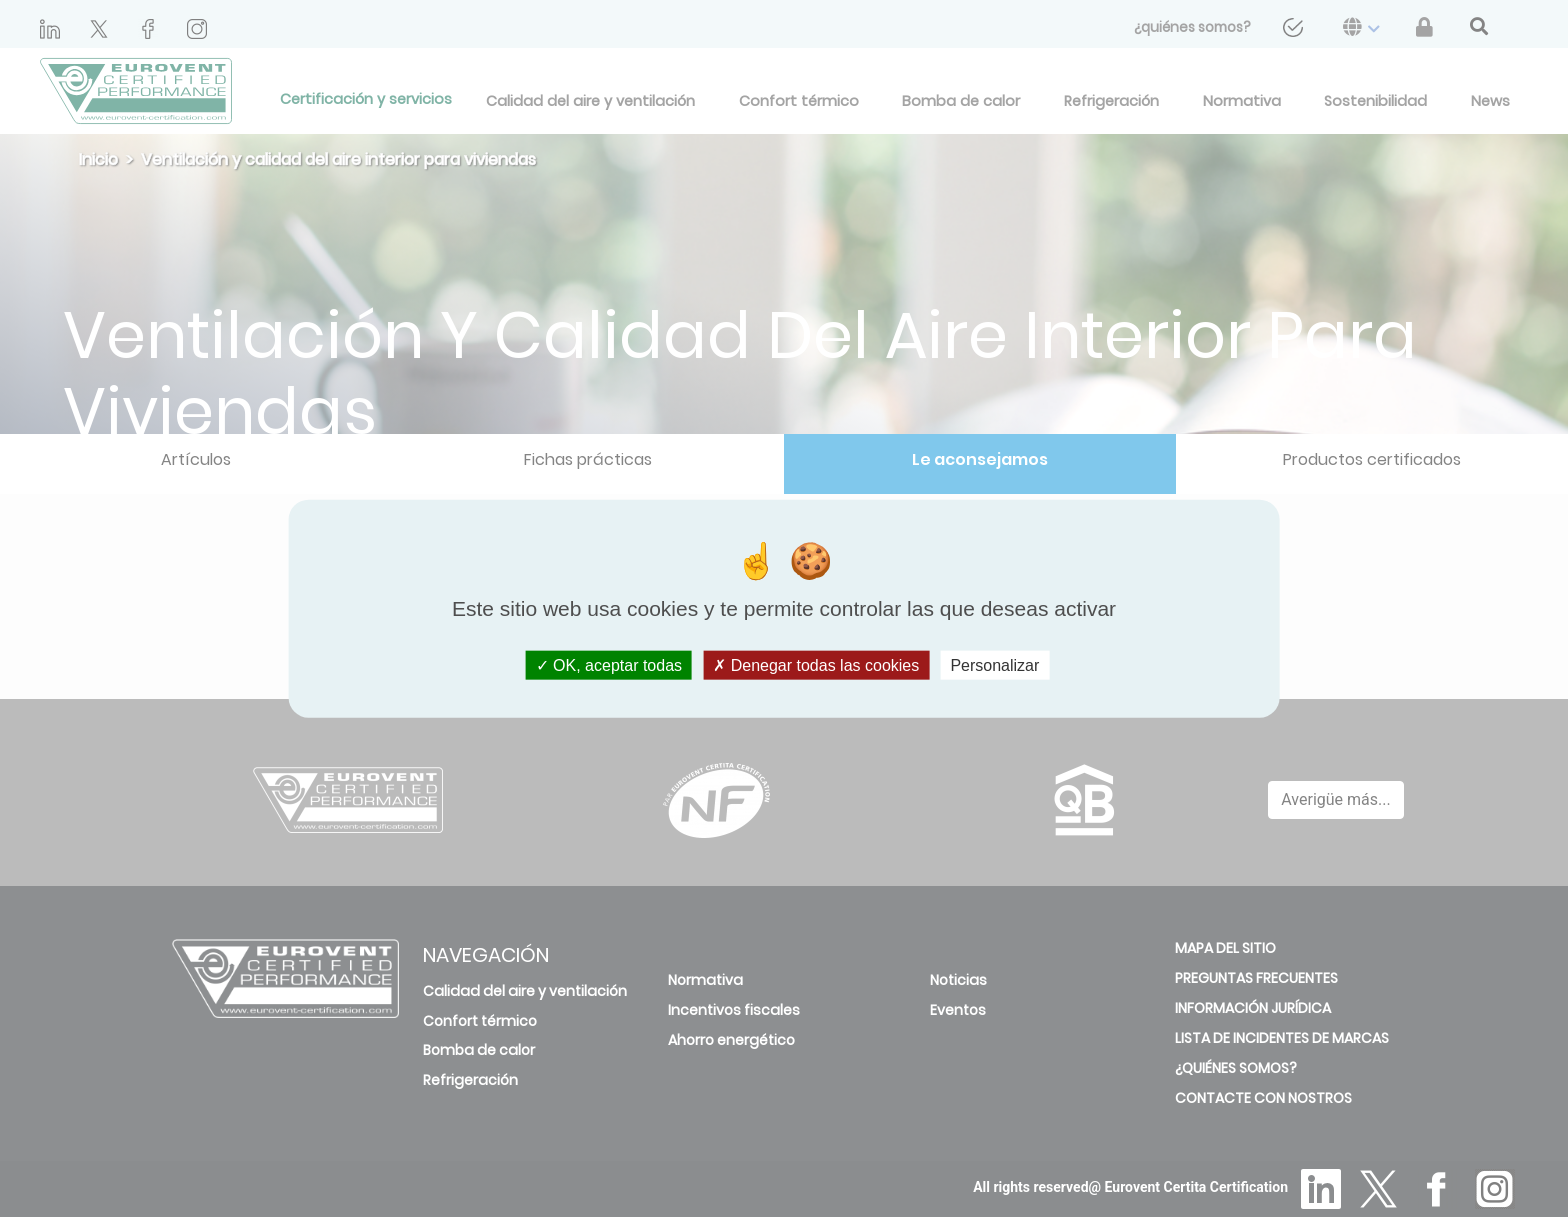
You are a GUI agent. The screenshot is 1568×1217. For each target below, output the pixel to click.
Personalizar (994, 665)
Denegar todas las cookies (816, 665)
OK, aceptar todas (609, 665)
